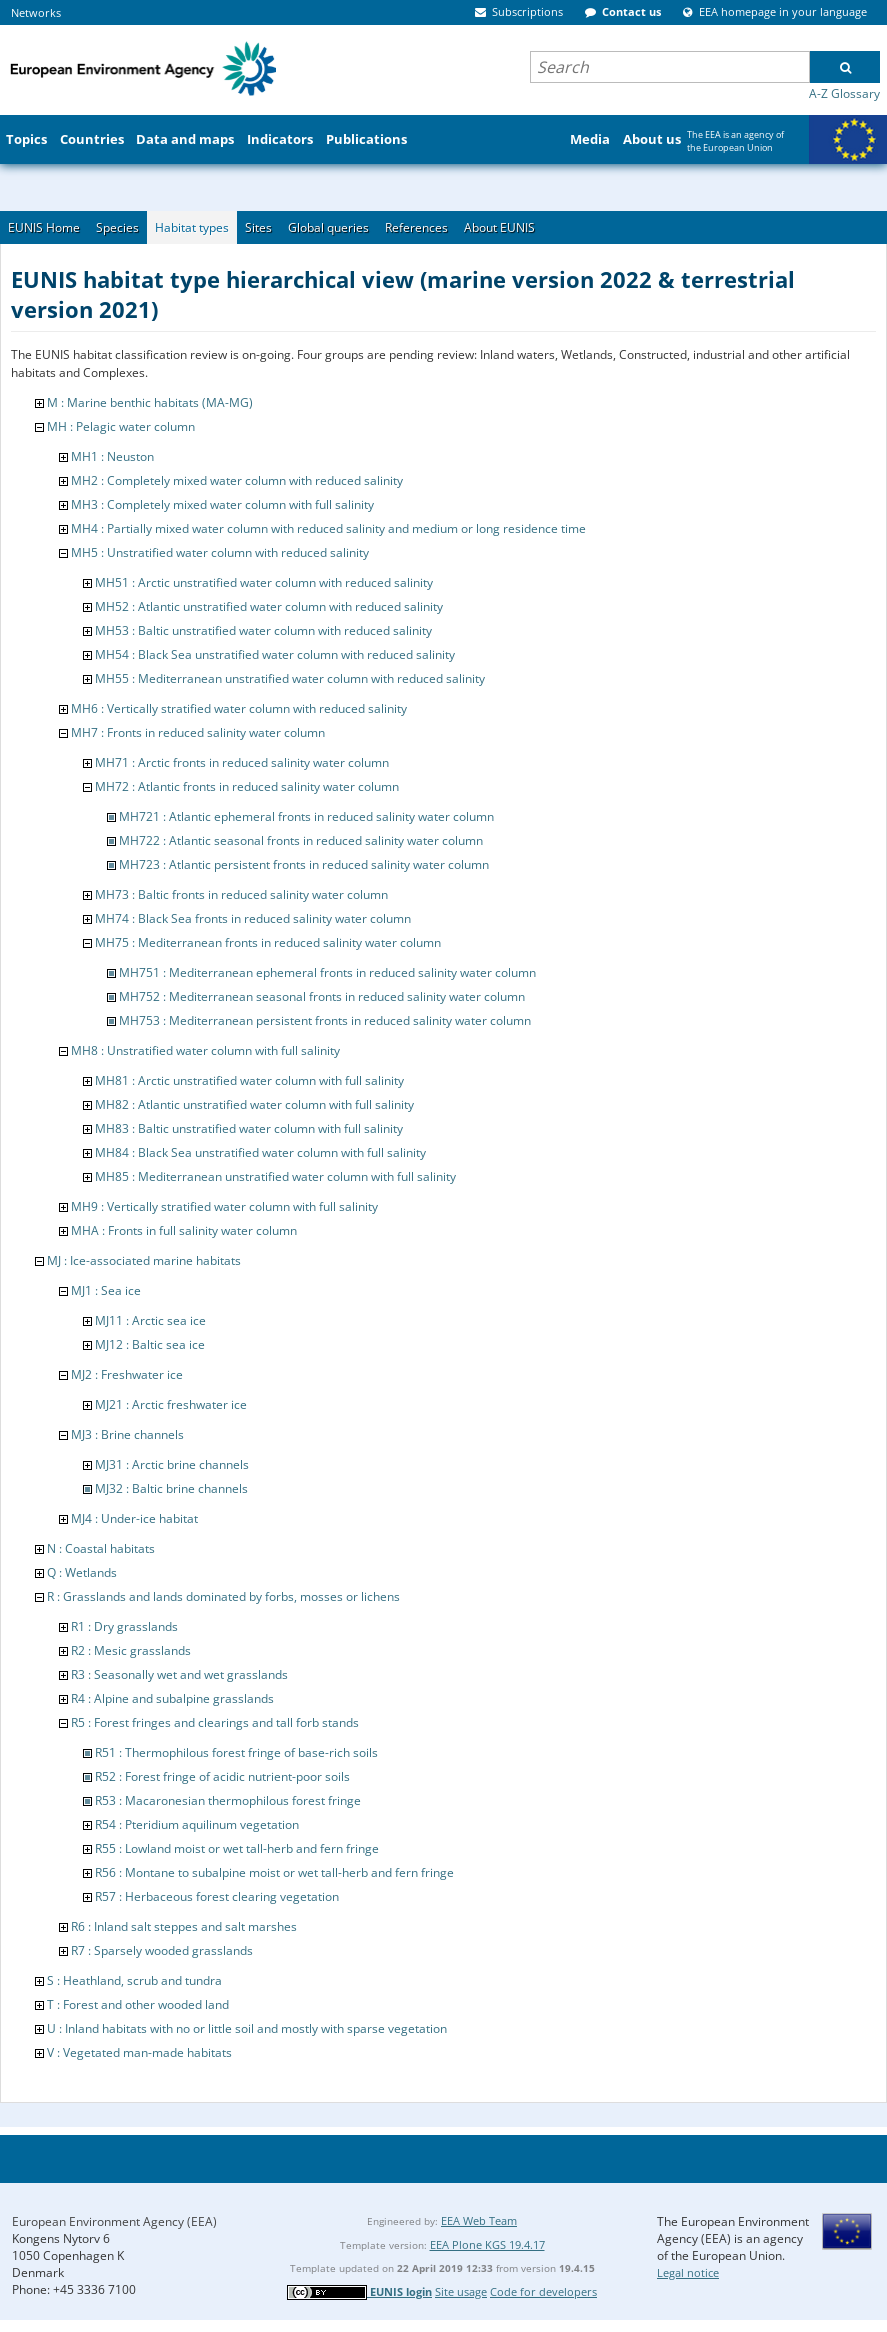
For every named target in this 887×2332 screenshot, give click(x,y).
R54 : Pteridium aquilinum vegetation (197, 1824)
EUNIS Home (44, 227)
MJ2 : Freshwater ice (127, 1374)
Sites (258, 227)
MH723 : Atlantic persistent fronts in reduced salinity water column (304, 864)
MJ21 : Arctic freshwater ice (171, 1404)
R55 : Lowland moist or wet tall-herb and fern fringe (237, 1848)
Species (117, 227)
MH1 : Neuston (112, 456)
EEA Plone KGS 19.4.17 (487, 2244)
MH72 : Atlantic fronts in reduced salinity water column (247, 786)
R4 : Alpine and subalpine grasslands (172, 1698)
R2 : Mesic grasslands (131, 1650)
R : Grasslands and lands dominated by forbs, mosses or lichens (223, 1596)
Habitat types (192, 227)
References (416, 227)
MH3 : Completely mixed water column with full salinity (222, 504)
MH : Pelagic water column (121, 426)
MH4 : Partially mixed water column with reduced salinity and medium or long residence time (328, 528)
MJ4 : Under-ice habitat (134, 1518)
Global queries (328, 227)
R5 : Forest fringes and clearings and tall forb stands (215, 1722)
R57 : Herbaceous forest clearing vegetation (217, 1896)
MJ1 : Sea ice (106, 1290)
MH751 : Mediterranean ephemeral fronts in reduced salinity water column (327, 972)
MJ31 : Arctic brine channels (172, 1464)
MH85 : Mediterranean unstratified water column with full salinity (275, 1176)
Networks (36, 12)
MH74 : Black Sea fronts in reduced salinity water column (253, 918)
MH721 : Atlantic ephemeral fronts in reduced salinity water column (306, 816)
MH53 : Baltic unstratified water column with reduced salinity (263, 630)
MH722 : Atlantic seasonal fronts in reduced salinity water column (301, 840)
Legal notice (688, 2272)
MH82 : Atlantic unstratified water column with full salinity (254, 1104)
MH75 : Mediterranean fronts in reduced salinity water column (268, 942)
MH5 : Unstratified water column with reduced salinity (220, 552)
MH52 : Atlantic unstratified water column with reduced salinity (269, 606)
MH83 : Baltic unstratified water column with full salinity (249, 1128)
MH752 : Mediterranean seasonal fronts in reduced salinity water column (322, 996)
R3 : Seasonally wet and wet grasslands (179, 1674)
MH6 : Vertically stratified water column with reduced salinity (239, 708)
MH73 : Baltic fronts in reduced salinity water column (241, 894)
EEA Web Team (479, 2220)
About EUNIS (499, 227)
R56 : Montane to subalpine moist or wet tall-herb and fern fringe (274, 1872)
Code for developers (543, 2291)
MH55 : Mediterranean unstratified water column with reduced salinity (290, 678)
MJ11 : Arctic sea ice (150, 1320)
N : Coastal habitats (101, 1548)
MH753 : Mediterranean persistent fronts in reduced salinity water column (325, 1020)
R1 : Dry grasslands (124, 1626)
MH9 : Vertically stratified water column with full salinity (224, 1206)
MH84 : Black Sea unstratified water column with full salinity (260, 1152)
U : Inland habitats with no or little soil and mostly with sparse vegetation (247, 2028)
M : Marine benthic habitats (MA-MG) (150, 402)
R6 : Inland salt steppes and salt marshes (184, 1926)
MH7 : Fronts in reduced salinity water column (198, 732)
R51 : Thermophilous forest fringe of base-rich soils (236, 1752)
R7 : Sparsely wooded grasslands (162, 1950)
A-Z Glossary (844, 93)
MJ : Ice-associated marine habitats (144, 1260)
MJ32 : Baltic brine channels (171, 1488)
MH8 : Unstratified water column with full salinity (205, 1050)
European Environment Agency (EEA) (114, 2221)
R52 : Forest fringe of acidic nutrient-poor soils (222, 1776)
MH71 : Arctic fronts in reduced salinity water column (242, 762)
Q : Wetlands (82, 1572)
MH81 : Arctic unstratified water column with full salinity (249, 1080)
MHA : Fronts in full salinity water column (184, 1230)
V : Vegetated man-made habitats (139, 2052)
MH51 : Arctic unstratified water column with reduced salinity (264, 582)
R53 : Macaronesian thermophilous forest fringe (228, 1800)
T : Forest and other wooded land (138, 2004)
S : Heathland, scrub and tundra (134, 1980)
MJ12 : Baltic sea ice (150, 1344)
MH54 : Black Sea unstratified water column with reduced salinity (275, 654)
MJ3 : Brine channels (127, 1434)
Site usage (461, 2291)
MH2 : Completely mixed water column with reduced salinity (237, 480)
